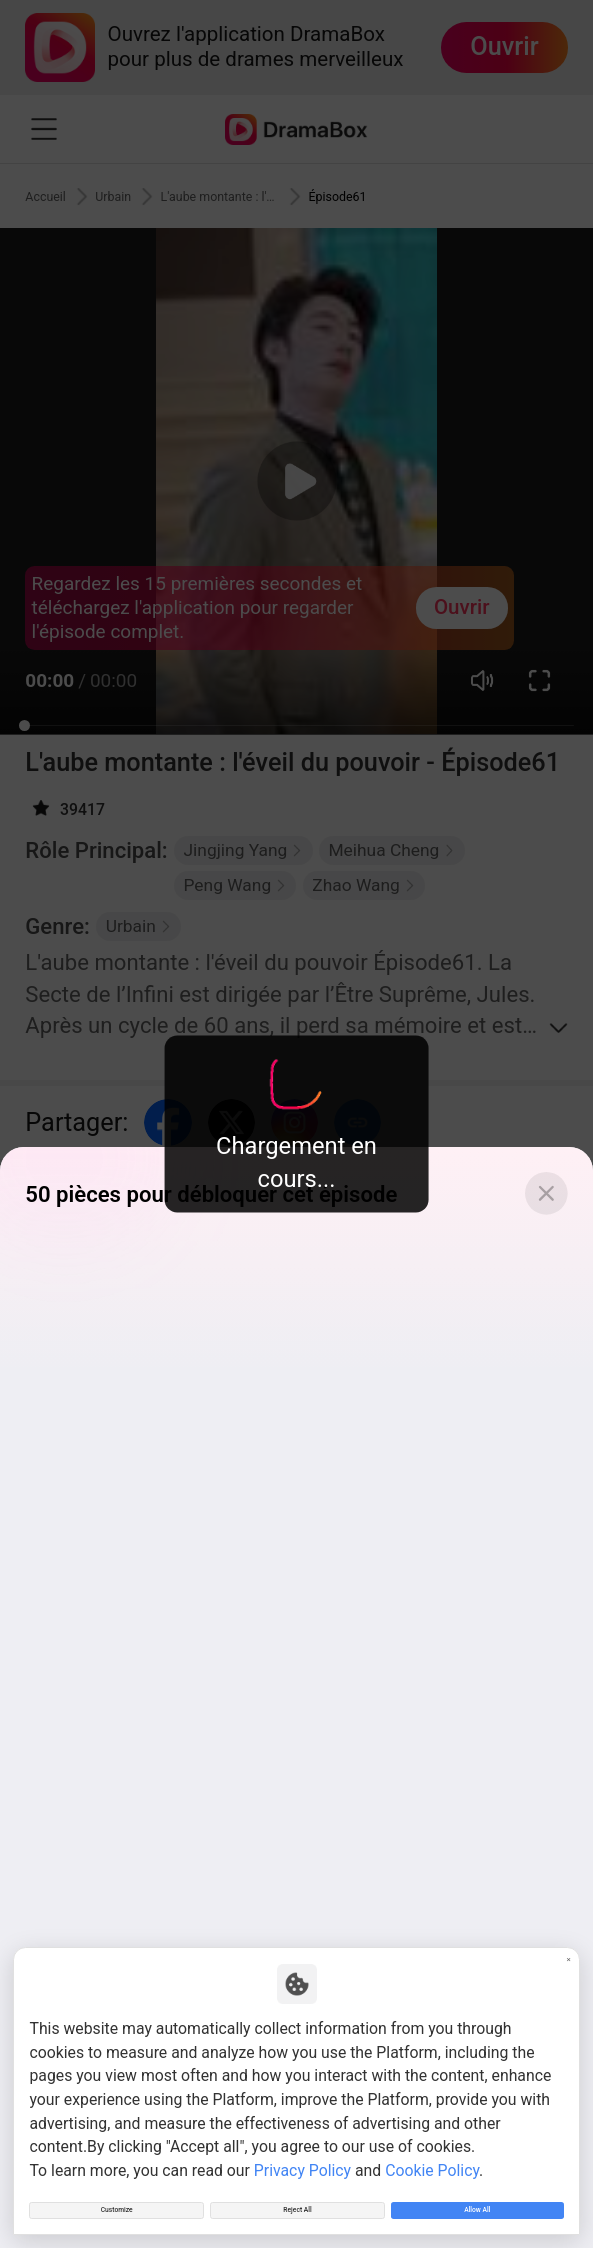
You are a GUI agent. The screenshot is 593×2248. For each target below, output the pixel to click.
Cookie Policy (432, 2150)
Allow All (477, 2200)
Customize (116, 2200)
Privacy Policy (302, 2150)
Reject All (297, 2200)
